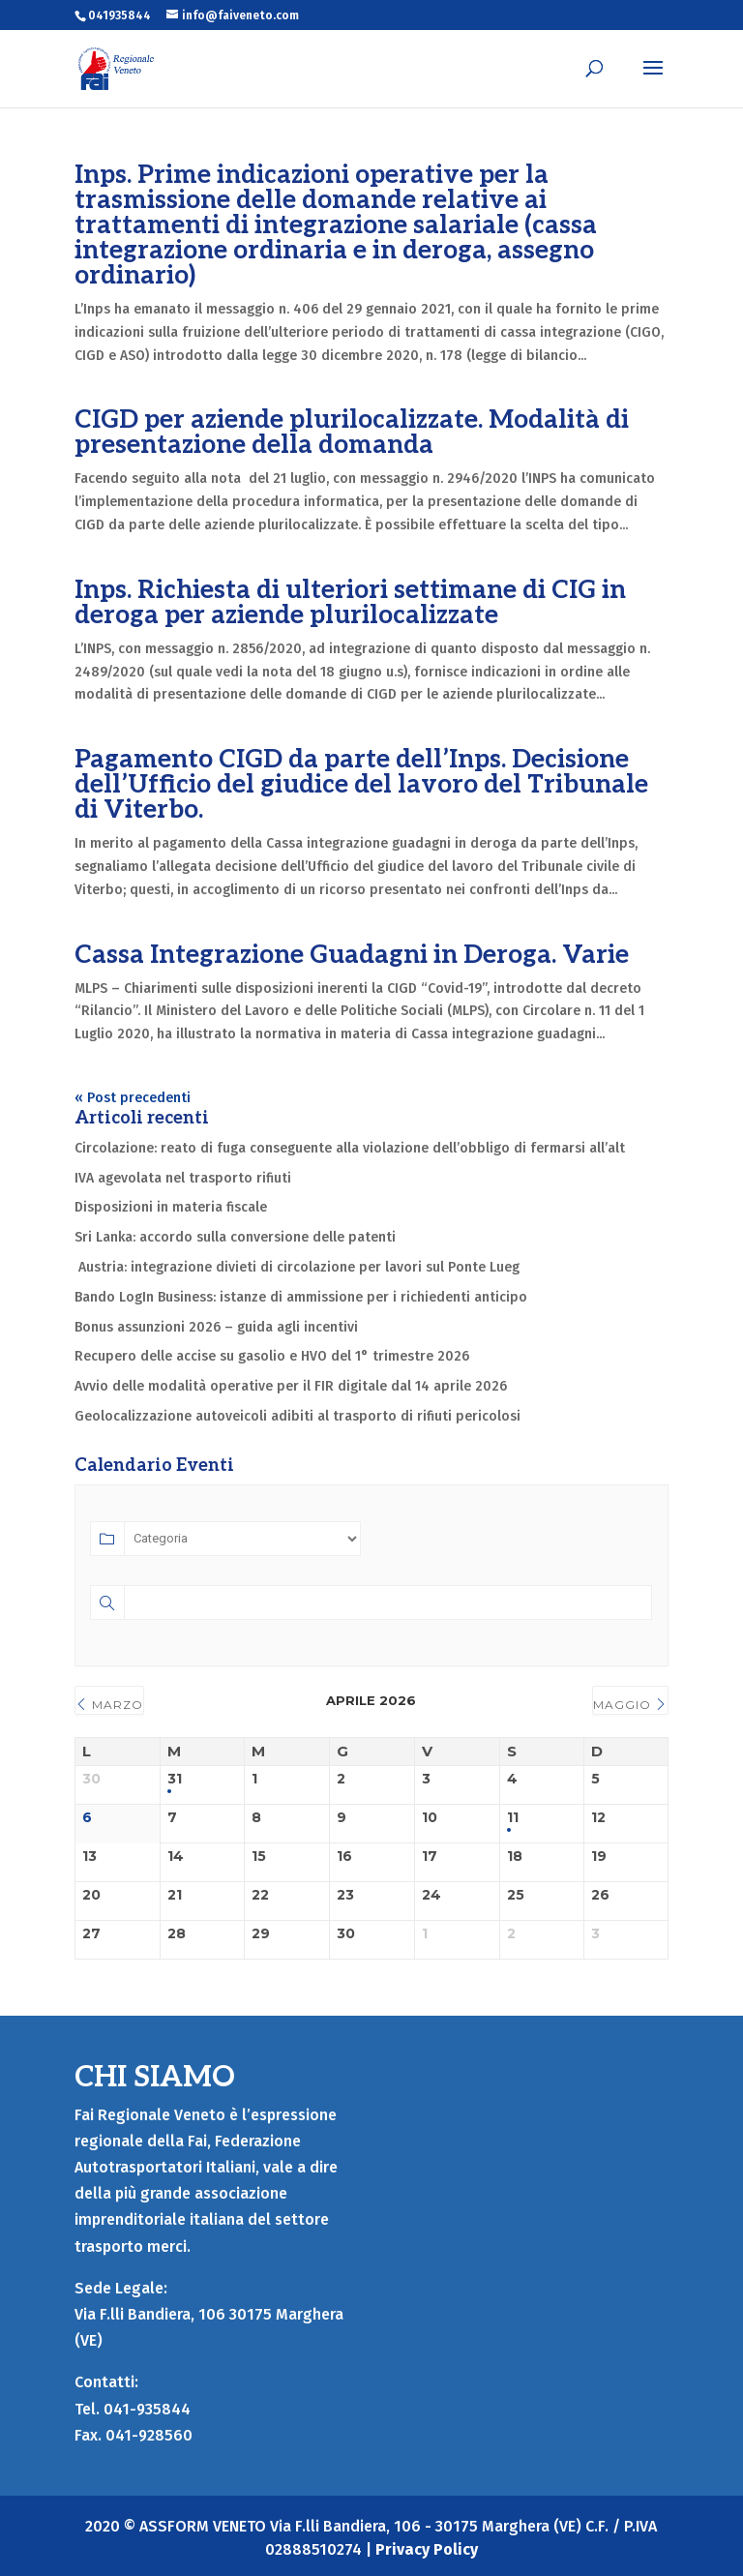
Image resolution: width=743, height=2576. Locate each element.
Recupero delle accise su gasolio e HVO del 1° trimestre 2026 (273, 1356)
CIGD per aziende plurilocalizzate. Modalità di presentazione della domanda (351, 432)
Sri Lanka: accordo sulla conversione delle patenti (235, 1237)
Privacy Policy (426, 2549)
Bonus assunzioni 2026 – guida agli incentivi (216, 1327)
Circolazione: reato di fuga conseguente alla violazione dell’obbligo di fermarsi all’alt (349, 1148)
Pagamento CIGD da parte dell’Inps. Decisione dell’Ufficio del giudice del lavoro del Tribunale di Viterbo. (361, 784)
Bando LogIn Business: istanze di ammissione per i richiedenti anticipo (300, 1297)
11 (513, 1818)
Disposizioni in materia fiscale (170, 1207)
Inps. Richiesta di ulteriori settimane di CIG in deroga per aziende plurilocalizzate (350, 603)
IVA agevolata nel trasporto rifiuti (182, 1178)
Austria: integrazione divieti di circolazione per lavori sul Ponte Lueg (297, 1267)
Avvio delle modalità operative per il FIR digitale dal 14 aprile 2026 (290, 1386)
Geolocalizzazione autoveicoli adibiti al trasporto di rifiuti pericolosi (297, 1416)
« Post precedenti (132, 1098)
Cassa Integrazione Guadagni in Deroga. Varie (351, 955)
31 (174, 1779)
